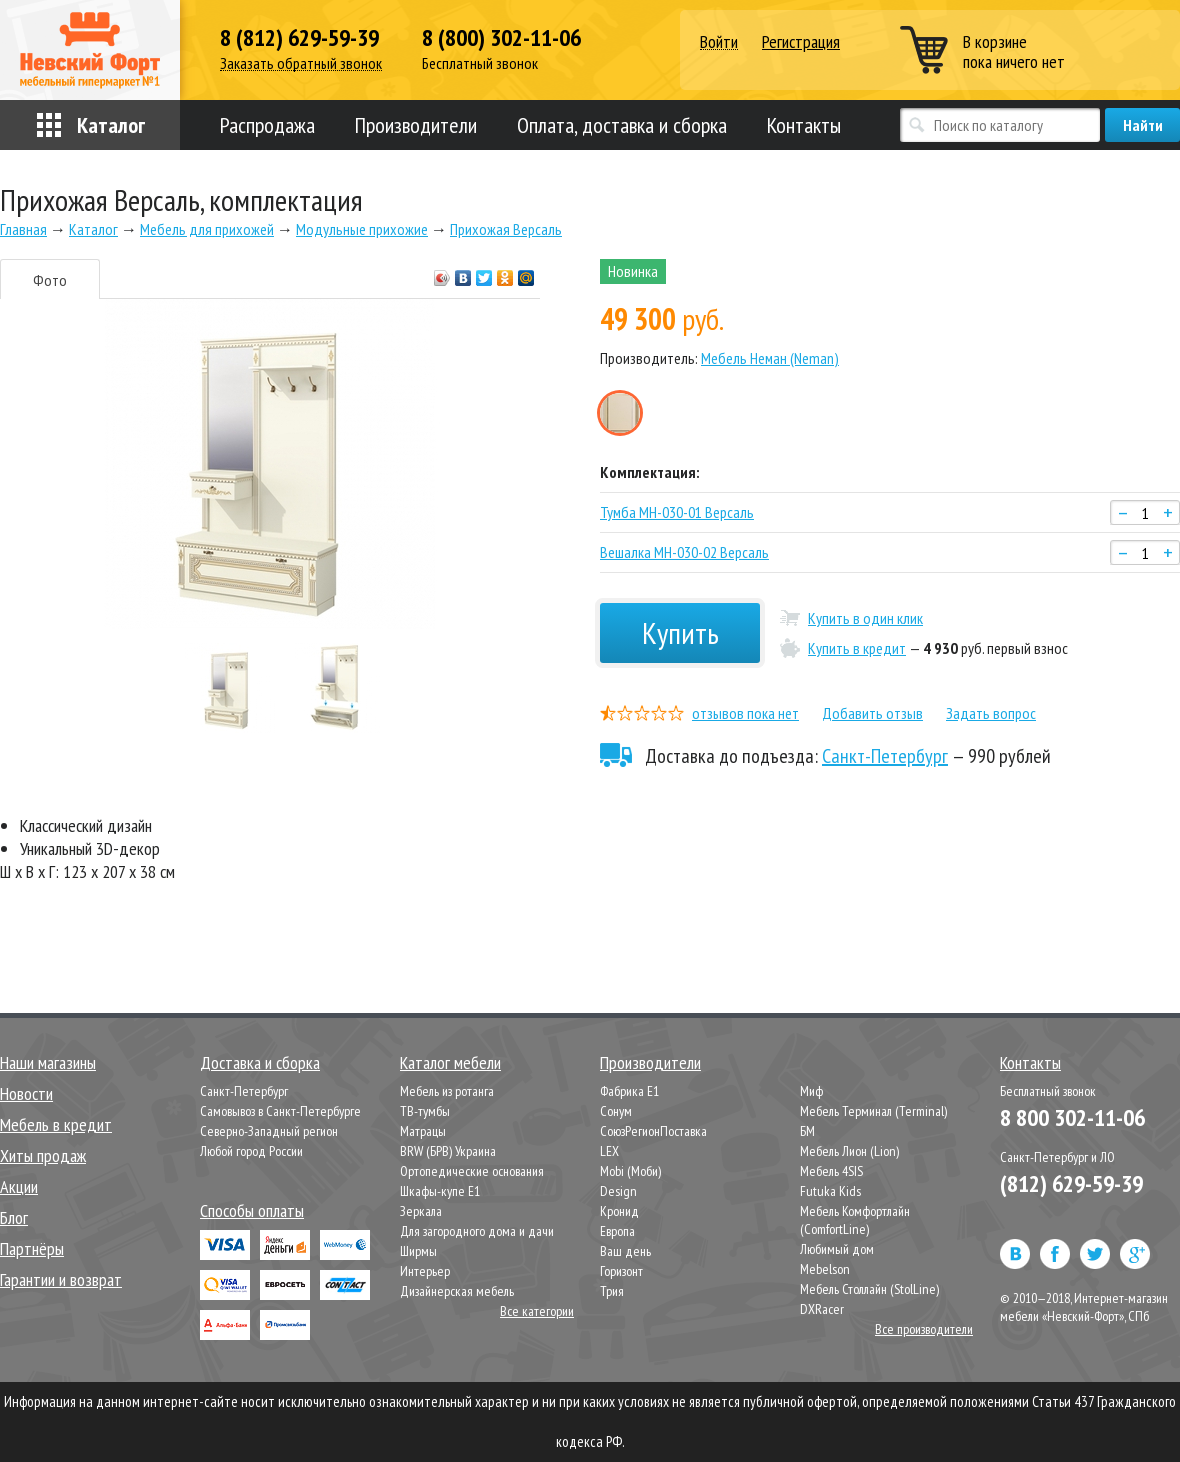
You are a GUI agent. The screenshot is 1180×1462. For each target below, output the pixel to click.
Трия (612, 1291)
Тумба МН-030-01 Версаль (677, 512)
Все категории (537, 1311)
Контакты (804, 125)
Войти (719, 42)
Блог (14, 1217)
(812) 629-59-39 (1071, 1183)
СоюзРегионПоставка (653, 1131)
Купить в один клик (865, 618)
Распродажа (267, 125)
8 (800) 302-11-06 (501, 38)
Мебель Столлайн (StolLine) (869, 1289)
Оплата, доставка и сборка (622, 125)
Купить (680, 632)
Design (618, 1191)
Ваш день (625, 1251)
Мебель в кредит (56, 1124)
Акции (19, 1186)
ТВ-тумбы (425, 1111)
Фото (50, 280)
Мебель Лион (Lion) (849, 1151)
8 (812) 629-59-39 (299, 38)
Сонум (616, 1111)
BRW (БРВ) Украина (448, 1151)
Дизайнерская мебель (457, 1291)
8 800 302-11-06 (1072, 1117)
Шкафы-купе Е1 (440, 1191)
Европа (617, 1231)
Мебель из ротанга (447, 1091)
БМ (807, 1131)
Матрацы (423, 1131)
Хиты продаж (43, 1155)
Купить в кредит (857, 648)
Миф (811, 1091)
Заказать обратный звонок (301, 63)
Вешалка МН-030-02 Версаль (684, 552)
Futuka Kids (830, 1191)
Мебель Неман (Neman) (770, 358)
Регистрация (801, 41)
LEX (609, 1151)
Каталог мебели (450, 1062)
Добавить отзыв (872, 713)
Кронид (619, 1211)
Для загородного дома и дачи (477, 1231)
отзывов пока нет (745, 713)
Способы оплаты (252, 1210)
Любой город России (251, 1151)
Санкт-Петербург (885, 756)
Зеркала (421, 1211)
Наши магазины (48, 1062)
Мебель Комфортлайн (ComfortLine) (855, 1220)
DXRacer (822, 1309)
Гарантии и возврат (61, 1279)
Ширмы (418, 1251)
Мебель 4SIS (831, 1171)
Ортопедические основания (472, 1171)
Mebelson (825, 1269)
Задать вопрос (991, 713)
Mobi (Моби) (630, 1171)
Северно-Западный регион (269, 1131)
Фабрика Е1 (629, 1091)
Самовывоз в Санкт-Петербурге (280, 1111)
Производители (416, 125)
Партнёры (32, 1248)
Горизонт (621, 1271)
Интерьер (425, 1271)
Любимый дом (837, 1249)
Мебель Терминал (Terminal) (873, 1111)
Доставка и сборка (260, 1062)
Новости (26, 1093)
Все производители (924, 1329)
